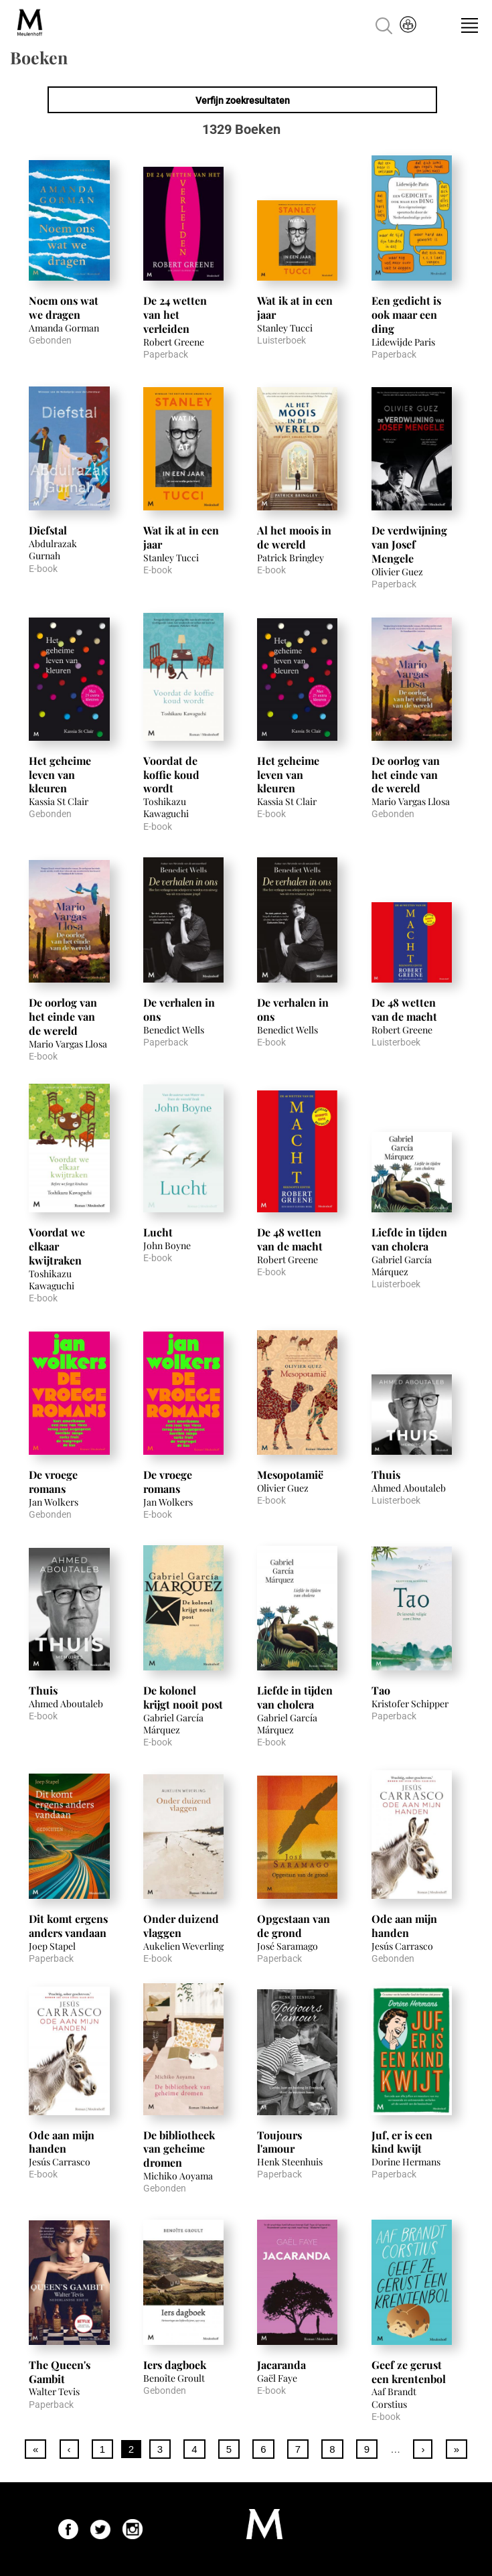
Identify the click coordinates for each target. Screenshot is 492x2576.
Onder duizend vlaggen (181, 1926)
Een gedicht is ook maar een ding (406, 314)
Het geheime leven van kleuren (60, 775)
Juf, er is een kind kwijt (402, 2142)
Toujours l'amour (279, 2142)
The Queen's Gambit (59, 2372)
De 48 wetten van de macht (404, 1009)
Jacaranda (281, 2365)
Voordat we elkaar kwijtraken (57, 1246)
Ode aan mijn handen (404, 1926)
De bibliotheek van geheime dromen (179, 2149)
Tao (381, 1690)
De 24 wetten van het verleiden (175, 314)
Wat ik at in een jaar (295, 307)
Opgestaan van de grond (293, 1926)
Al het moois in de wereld (294, 537)
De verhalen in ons (179, 1009)
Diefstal (48, 530)
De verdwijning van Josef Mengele (409, 544)
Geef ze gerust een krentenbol (409, 2372)
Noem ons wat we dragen (63, 307)
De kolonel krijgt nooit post (183, 1697)
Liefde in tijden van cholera (409, 1239)
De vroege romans (53, 1482)
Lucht (158, 1232)
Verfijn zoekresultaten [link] (242, 100)
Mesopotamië (290, 1475)
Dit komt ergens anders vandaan (68, 1926)
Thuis (386, 1475)
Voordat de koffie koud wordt (171, 775)
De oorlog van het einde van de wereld (406, 775)
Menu (469, 25)
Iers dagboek (174, 2365)
